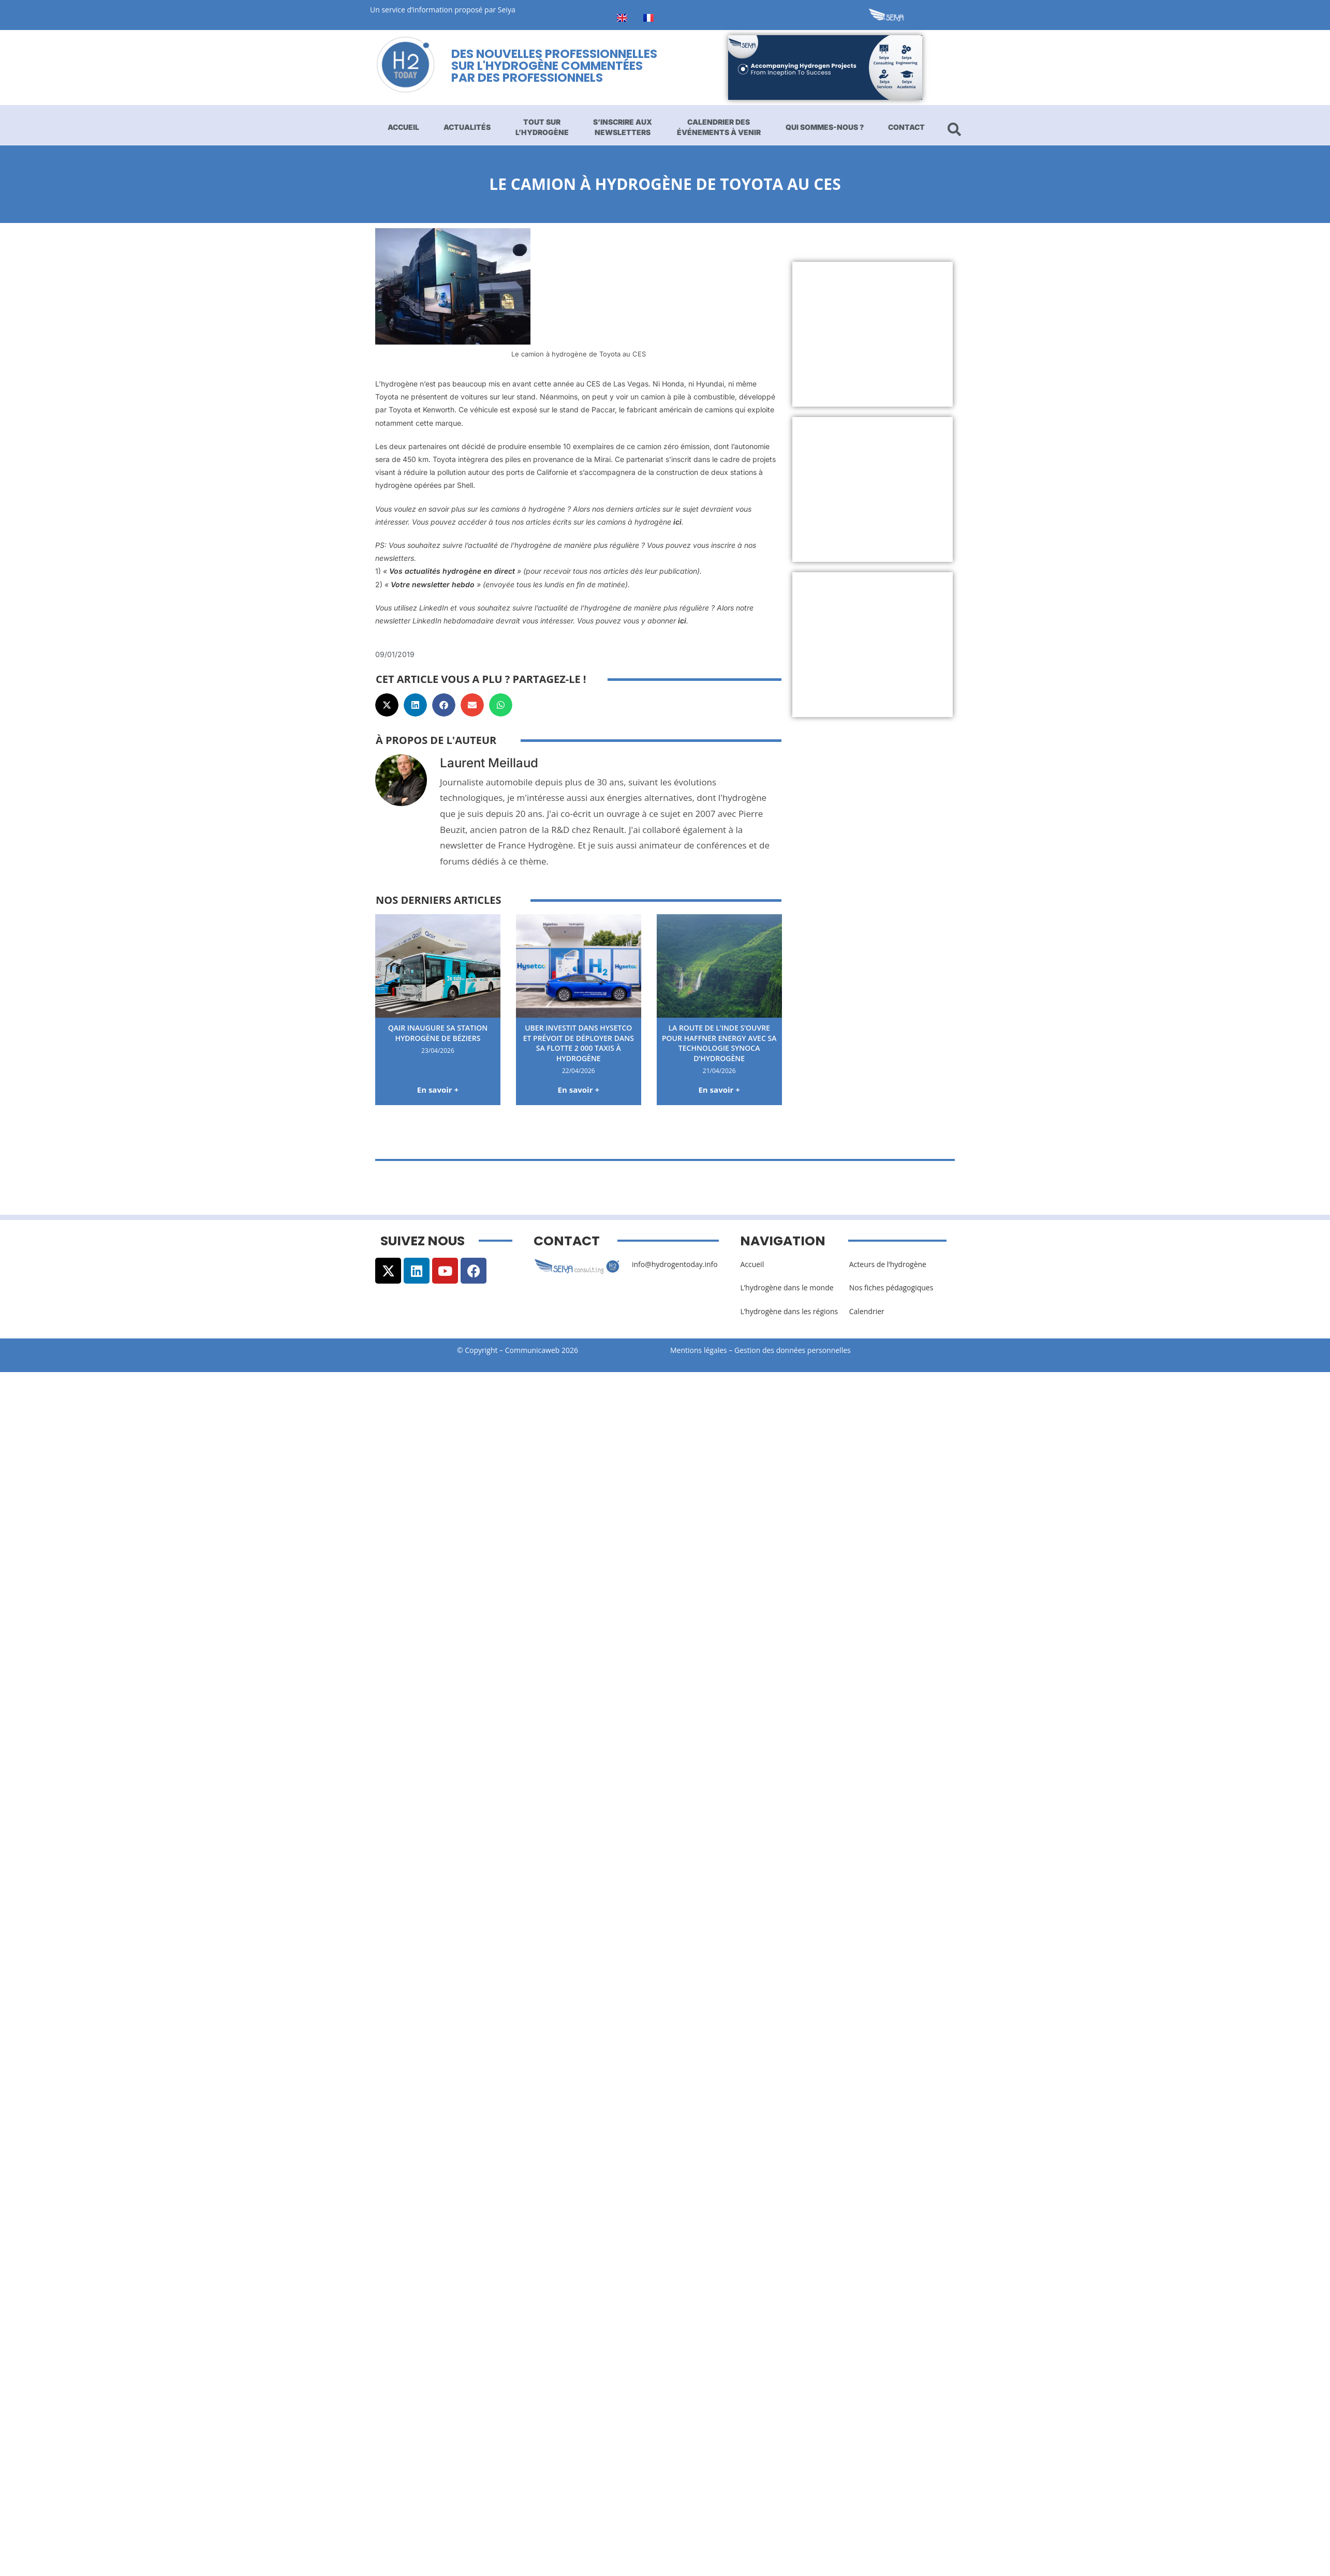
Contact (906, 127)
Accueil (403, 127)
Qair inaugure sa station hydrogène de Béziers (438, 1033)
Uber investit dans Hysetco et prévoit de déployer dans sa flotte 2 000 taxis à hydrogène (578, 1043)
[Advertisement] (939, 334)
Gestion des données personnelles (795, 1350)
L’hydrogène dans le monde (786, 1287)
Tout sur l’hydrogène (542, 127)
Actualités (467, 127)
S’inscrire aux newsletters (622, 127)
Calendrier (866, 1311)
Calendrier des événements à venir (719, 127)
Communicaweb (532, 1350)
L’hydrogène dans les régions (789, 1311)
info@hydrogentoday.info (675, 1264)
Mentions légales (698, 1350)
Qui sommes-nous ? (825, 127)
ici (677, 521)
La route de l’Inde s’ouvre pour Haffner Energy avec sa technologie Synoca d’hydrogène (719, 1043)
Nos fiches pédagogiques (891, 1287)
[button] (386, 705)
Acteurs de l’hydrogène (887, 1264)
